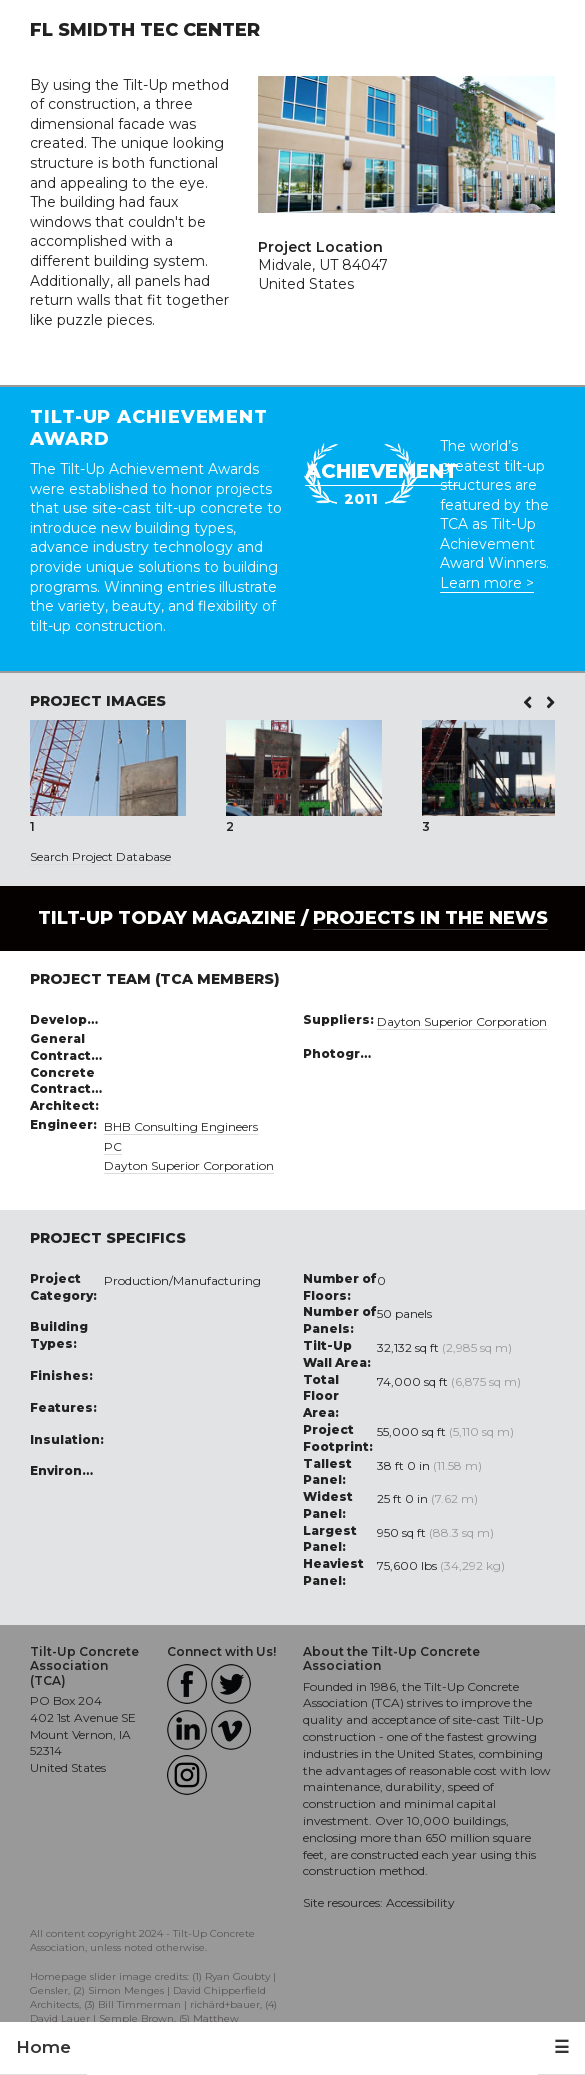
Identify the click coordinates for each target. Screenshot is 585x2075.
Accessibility (420, 1902)
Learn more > (487, 583)
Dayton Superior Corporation (189, 1165)
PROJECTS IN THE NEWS (430, 918)
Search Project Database (100, 856)
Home (43, 2047)
